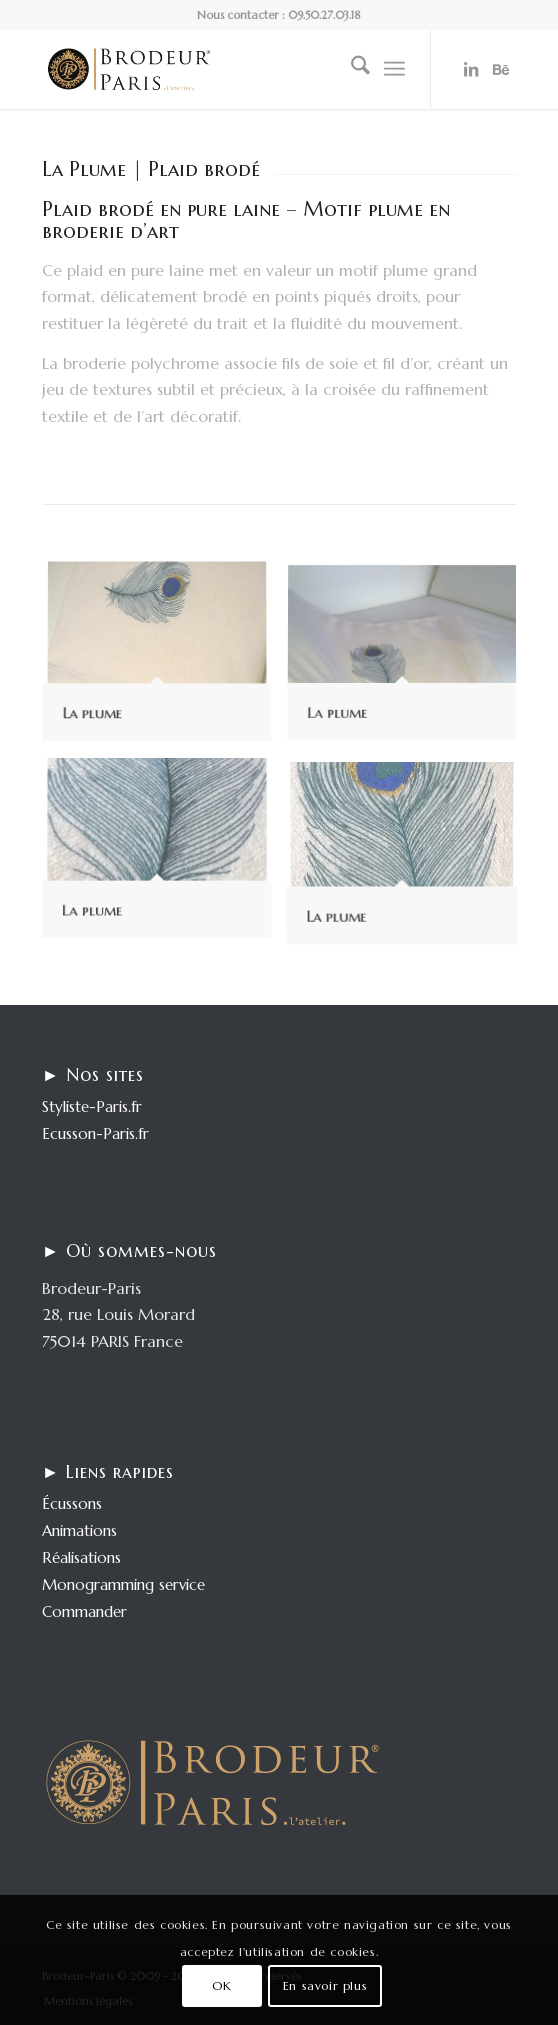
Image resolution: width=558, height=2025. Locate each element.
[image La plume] (164, 661)
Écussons (72, 1503)
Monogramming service (123, 1584)
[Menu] (394, 69)
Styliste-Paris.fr (92, 1106)
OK (221, 1985)
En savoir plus (325, 1985)
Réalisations (81, 1557)
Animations (79, 1530)
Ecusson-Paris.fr (95, 1133)
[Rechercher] (350, 69)
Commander (84, 1611)
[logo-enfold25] (231, 69)
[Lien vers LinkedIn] (471, 69)
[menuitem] (350, 69)
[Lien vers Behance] (501, 69)
